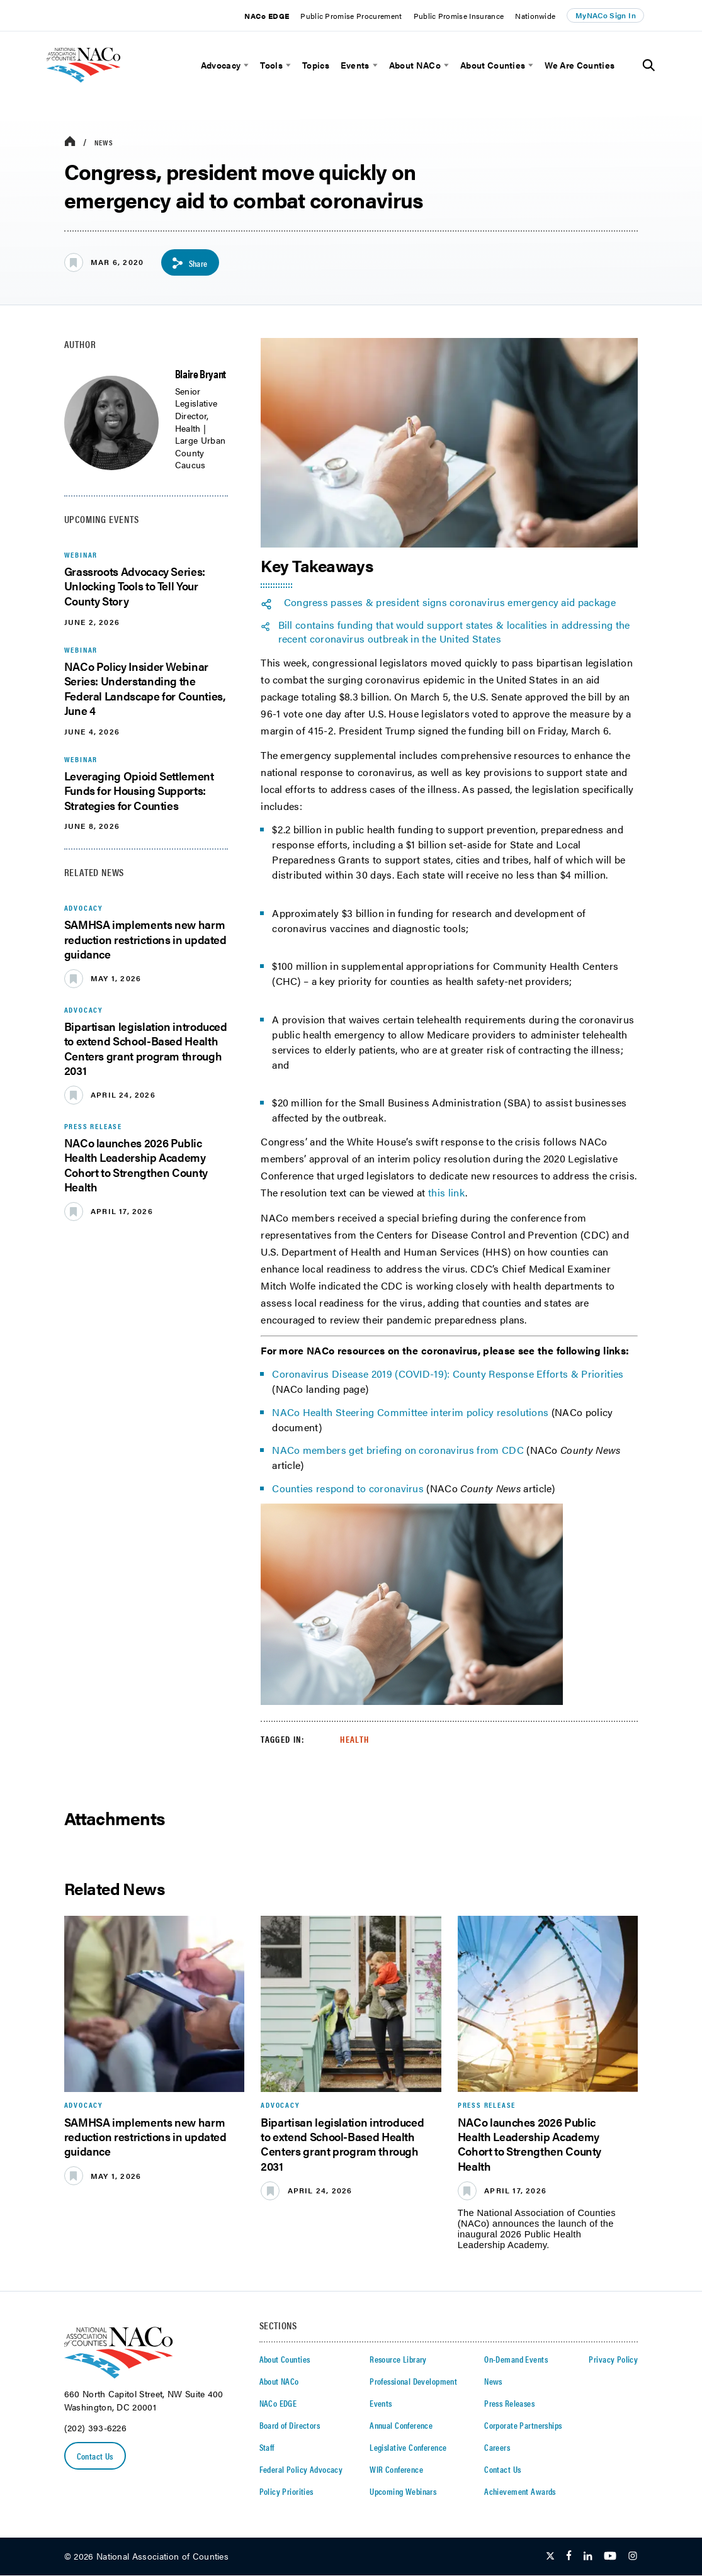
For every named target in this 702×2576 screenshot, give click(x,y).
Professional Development (413, 2381)
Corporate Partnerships (523, 2425)
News (104, 142)
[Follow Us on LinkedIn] (587, 2557)
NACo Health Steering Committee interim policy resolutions (410, 1412)
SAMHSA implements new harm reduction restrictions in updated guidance (145, 939)
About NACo (415, 65)
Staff (267, 2447)
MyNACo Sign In (605, 15)
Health (354, 1739)
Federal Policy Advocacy (301, 2469)
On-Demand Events (516, 2359)
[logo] (101, 87)
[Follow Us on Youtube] (610, 2557)
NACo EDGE (266, 15)
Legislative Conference (408, 2447)
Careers (497, 2447)
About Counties (492, 65)
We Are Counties (579, 65)
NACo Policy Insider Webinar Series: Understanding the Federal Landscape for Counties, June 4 (145, 688)
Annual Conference (401, 2425)
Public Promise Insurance (459, 15)
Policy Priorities (286, 2491)
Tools (271, 65)
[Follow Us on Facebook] (569, 2557)
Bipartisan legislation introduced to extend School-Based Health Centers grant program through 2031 (145, 1048)
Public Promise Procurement (351, 15)
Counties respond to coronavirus (348, 1488)
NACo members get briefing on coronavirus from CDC (398, 1450)
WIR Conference (396, 2469)
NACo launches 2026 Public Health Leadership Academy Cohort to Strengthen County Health (136, 1165)
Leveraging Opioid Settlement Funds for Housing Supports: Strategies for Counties (139, 790)
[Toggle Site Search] (648, 65)
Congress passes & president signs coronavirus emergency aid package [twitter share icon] (450, 602)
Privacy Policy (613, 2359)
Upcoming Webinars (403, 2491)
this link (446, 1193)
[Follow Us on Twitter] (550, 2557)
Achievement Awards (520, 2491)
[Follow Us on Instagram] (633, 2557)
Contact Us (95, 2456)
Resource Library (398, 2359)
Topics (315, 65)
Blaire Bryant (200, 374)
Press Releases (509, 2403)
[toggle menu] (245, 65)
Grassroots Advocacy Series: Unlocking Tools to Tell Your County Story (134, 586)
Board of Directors (289, 2425)
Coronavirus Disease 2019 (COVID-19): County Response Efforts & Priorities (447, 1374)
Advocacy (221, 65)
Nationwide (535, 15)
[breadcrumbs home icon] (70, 142)
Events (355, 65)
